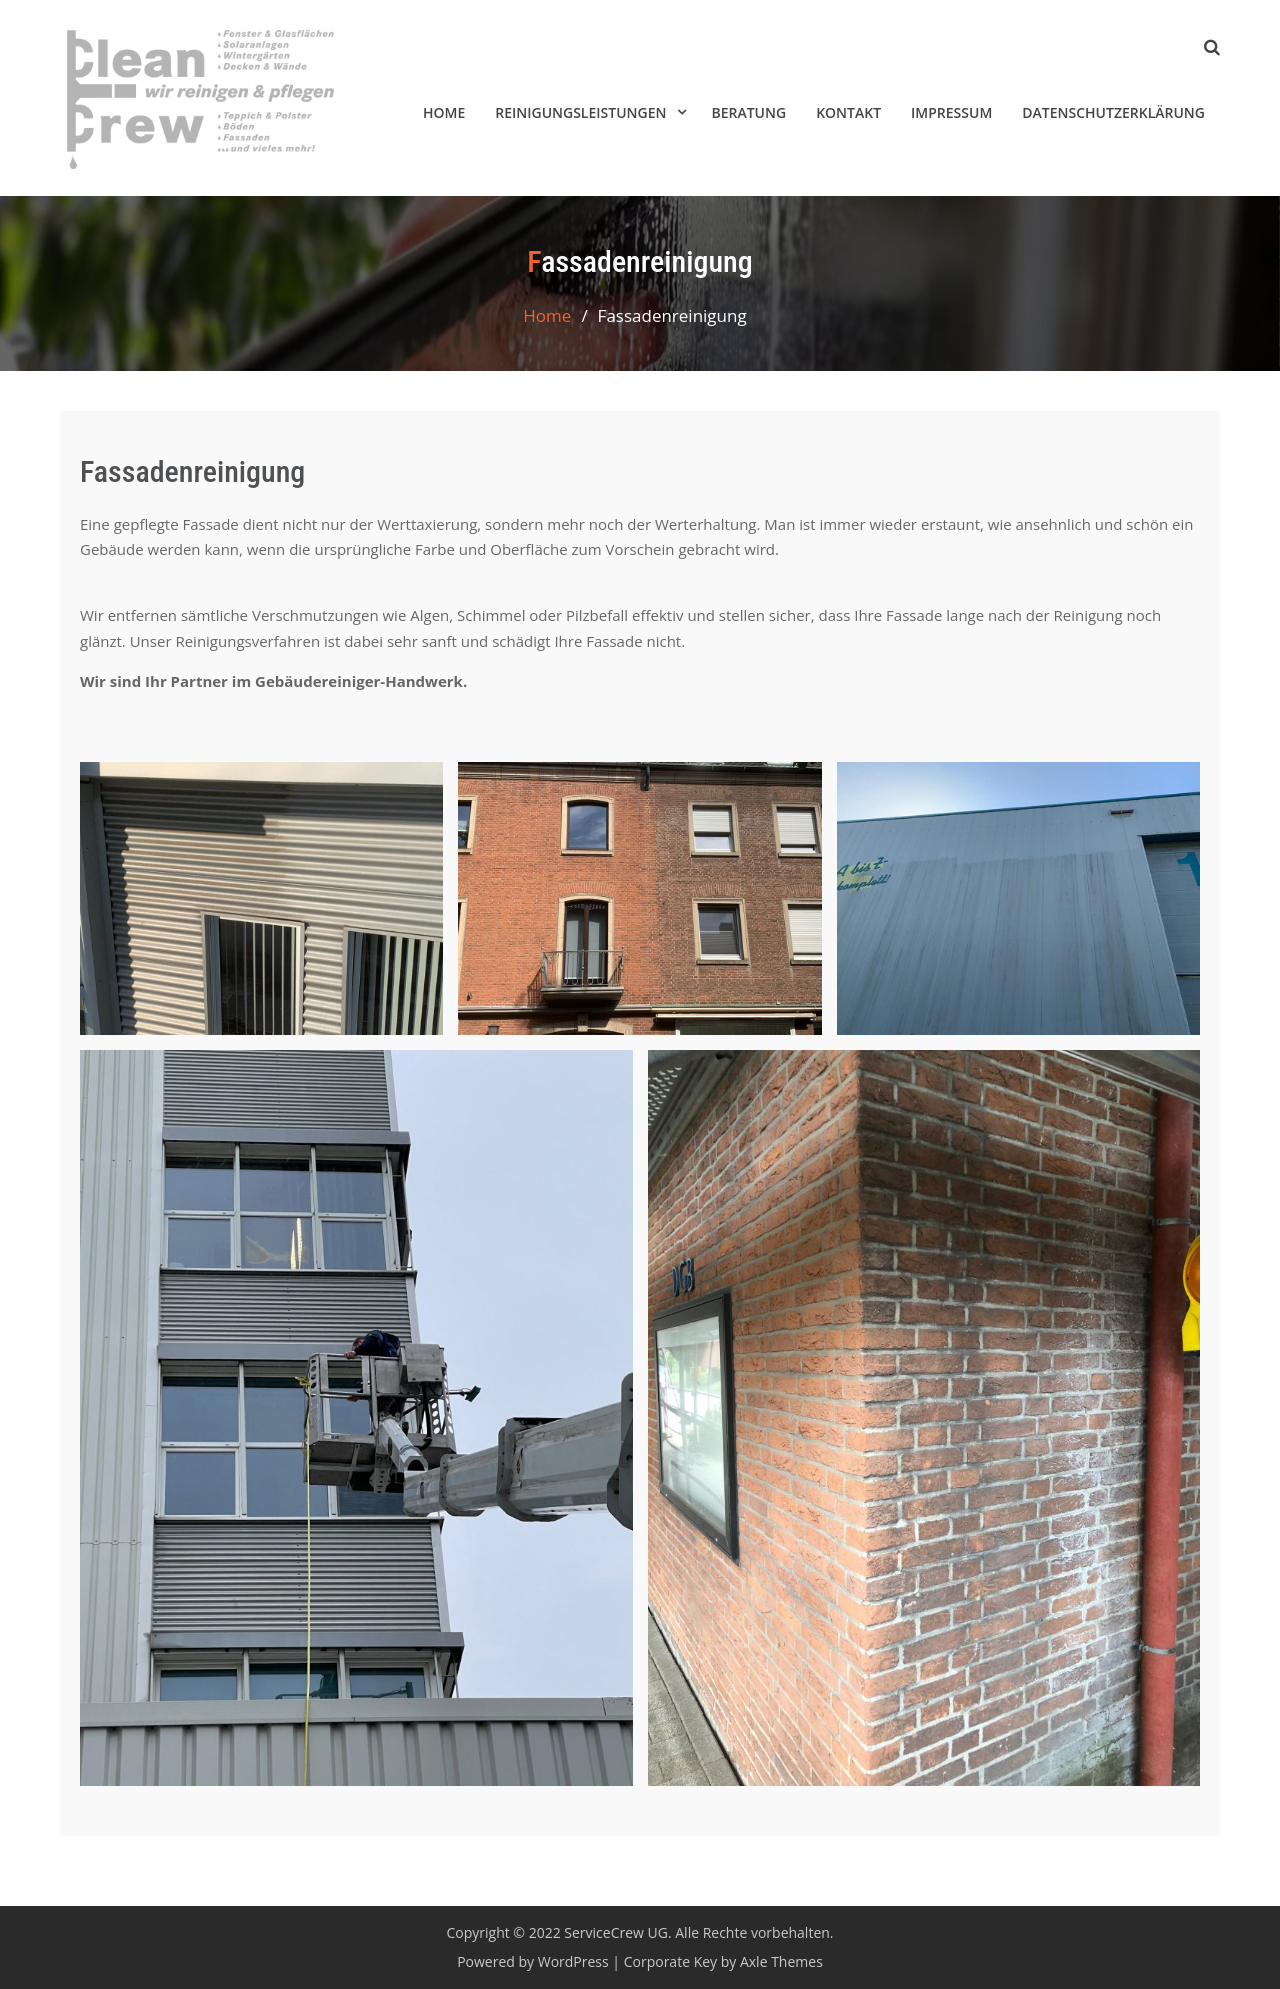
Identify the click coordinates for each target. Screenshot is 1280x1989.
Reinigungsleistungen (580, 112)
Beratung (748, 112)
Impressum (951, 112)
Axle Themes (781, 1961)
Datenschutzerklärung (1113, 112)
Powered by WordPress (533, 1961)
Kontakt (848, 112)
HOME (444, 112)
